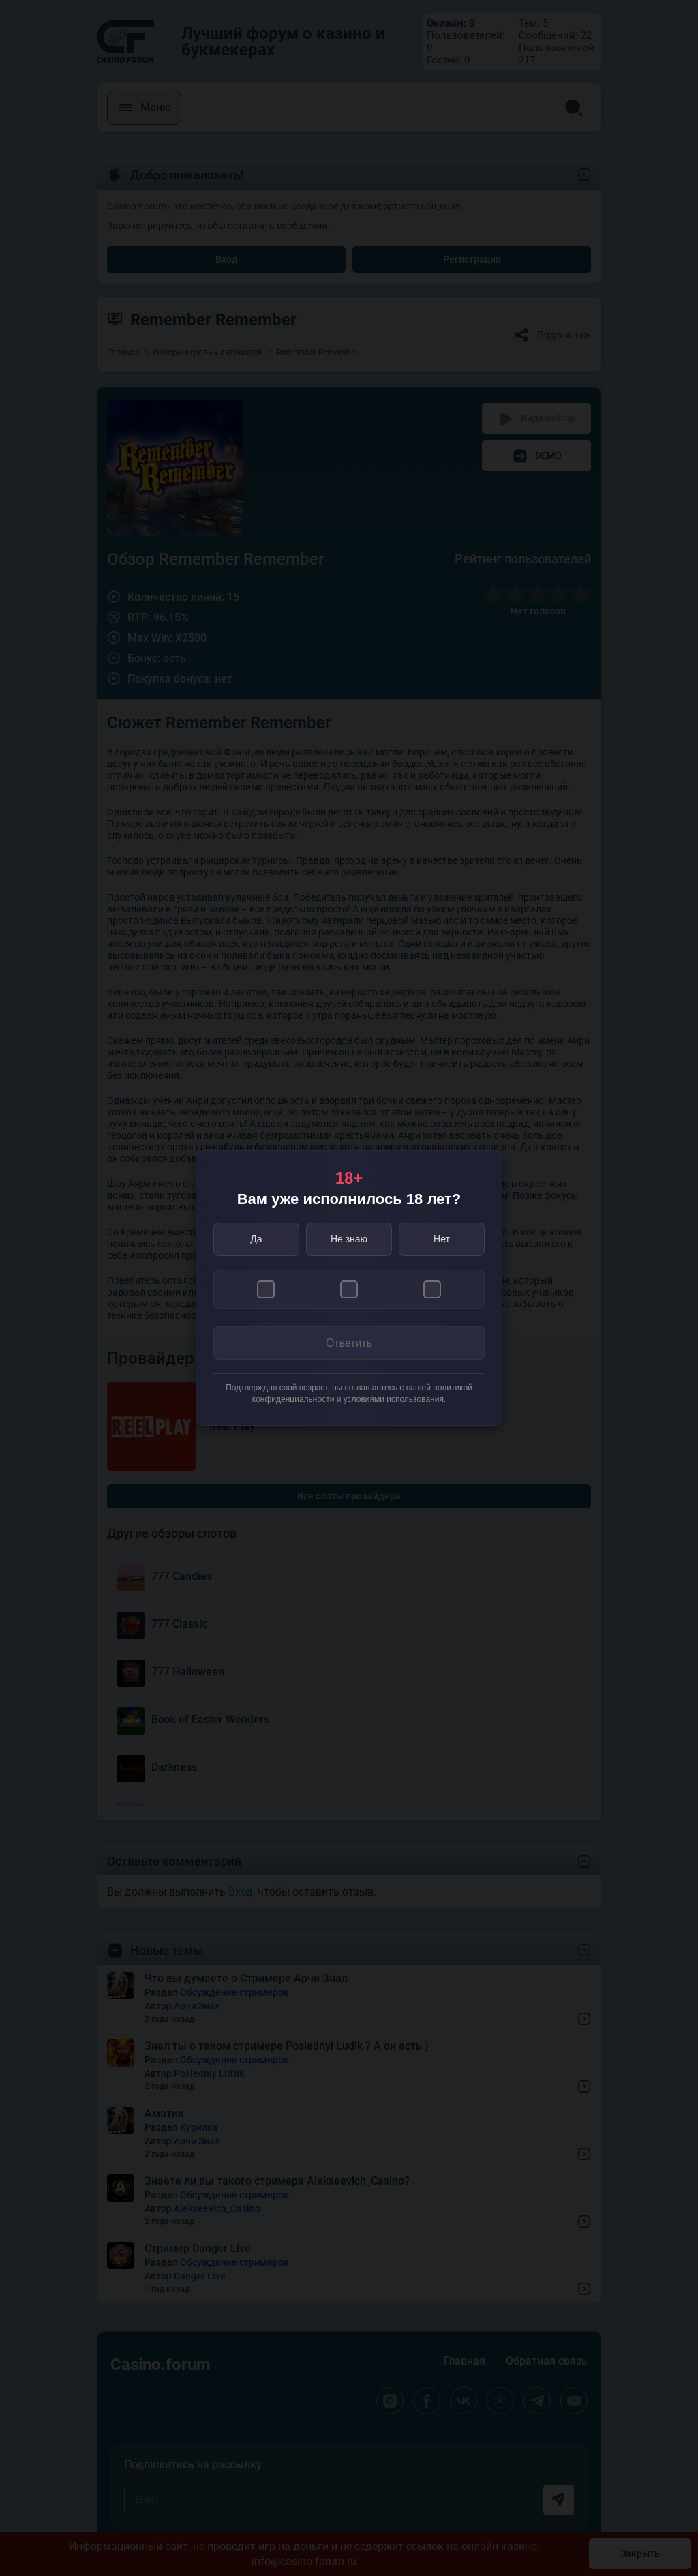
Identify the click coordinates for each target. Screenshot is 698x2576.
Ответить (349, 1343)
